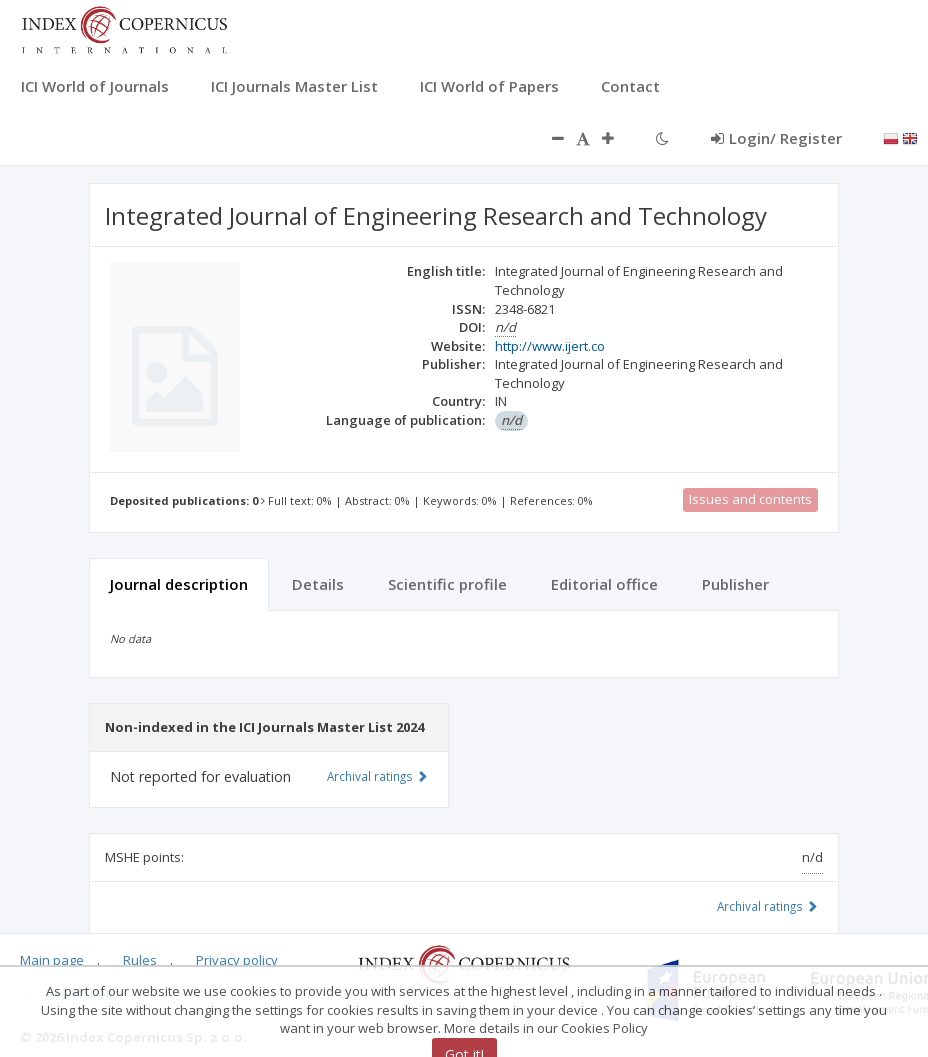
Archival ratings (767, 906)
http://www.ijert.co (550, 346)
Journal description (179, 584)
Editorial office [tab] (604, 584)
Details (318, 584)
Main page (52, 960)
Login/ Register (776, 138)
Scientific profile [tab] (447, 584)
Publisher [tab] (735, 584)
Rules (140, 960)
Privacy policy (237, 960)
